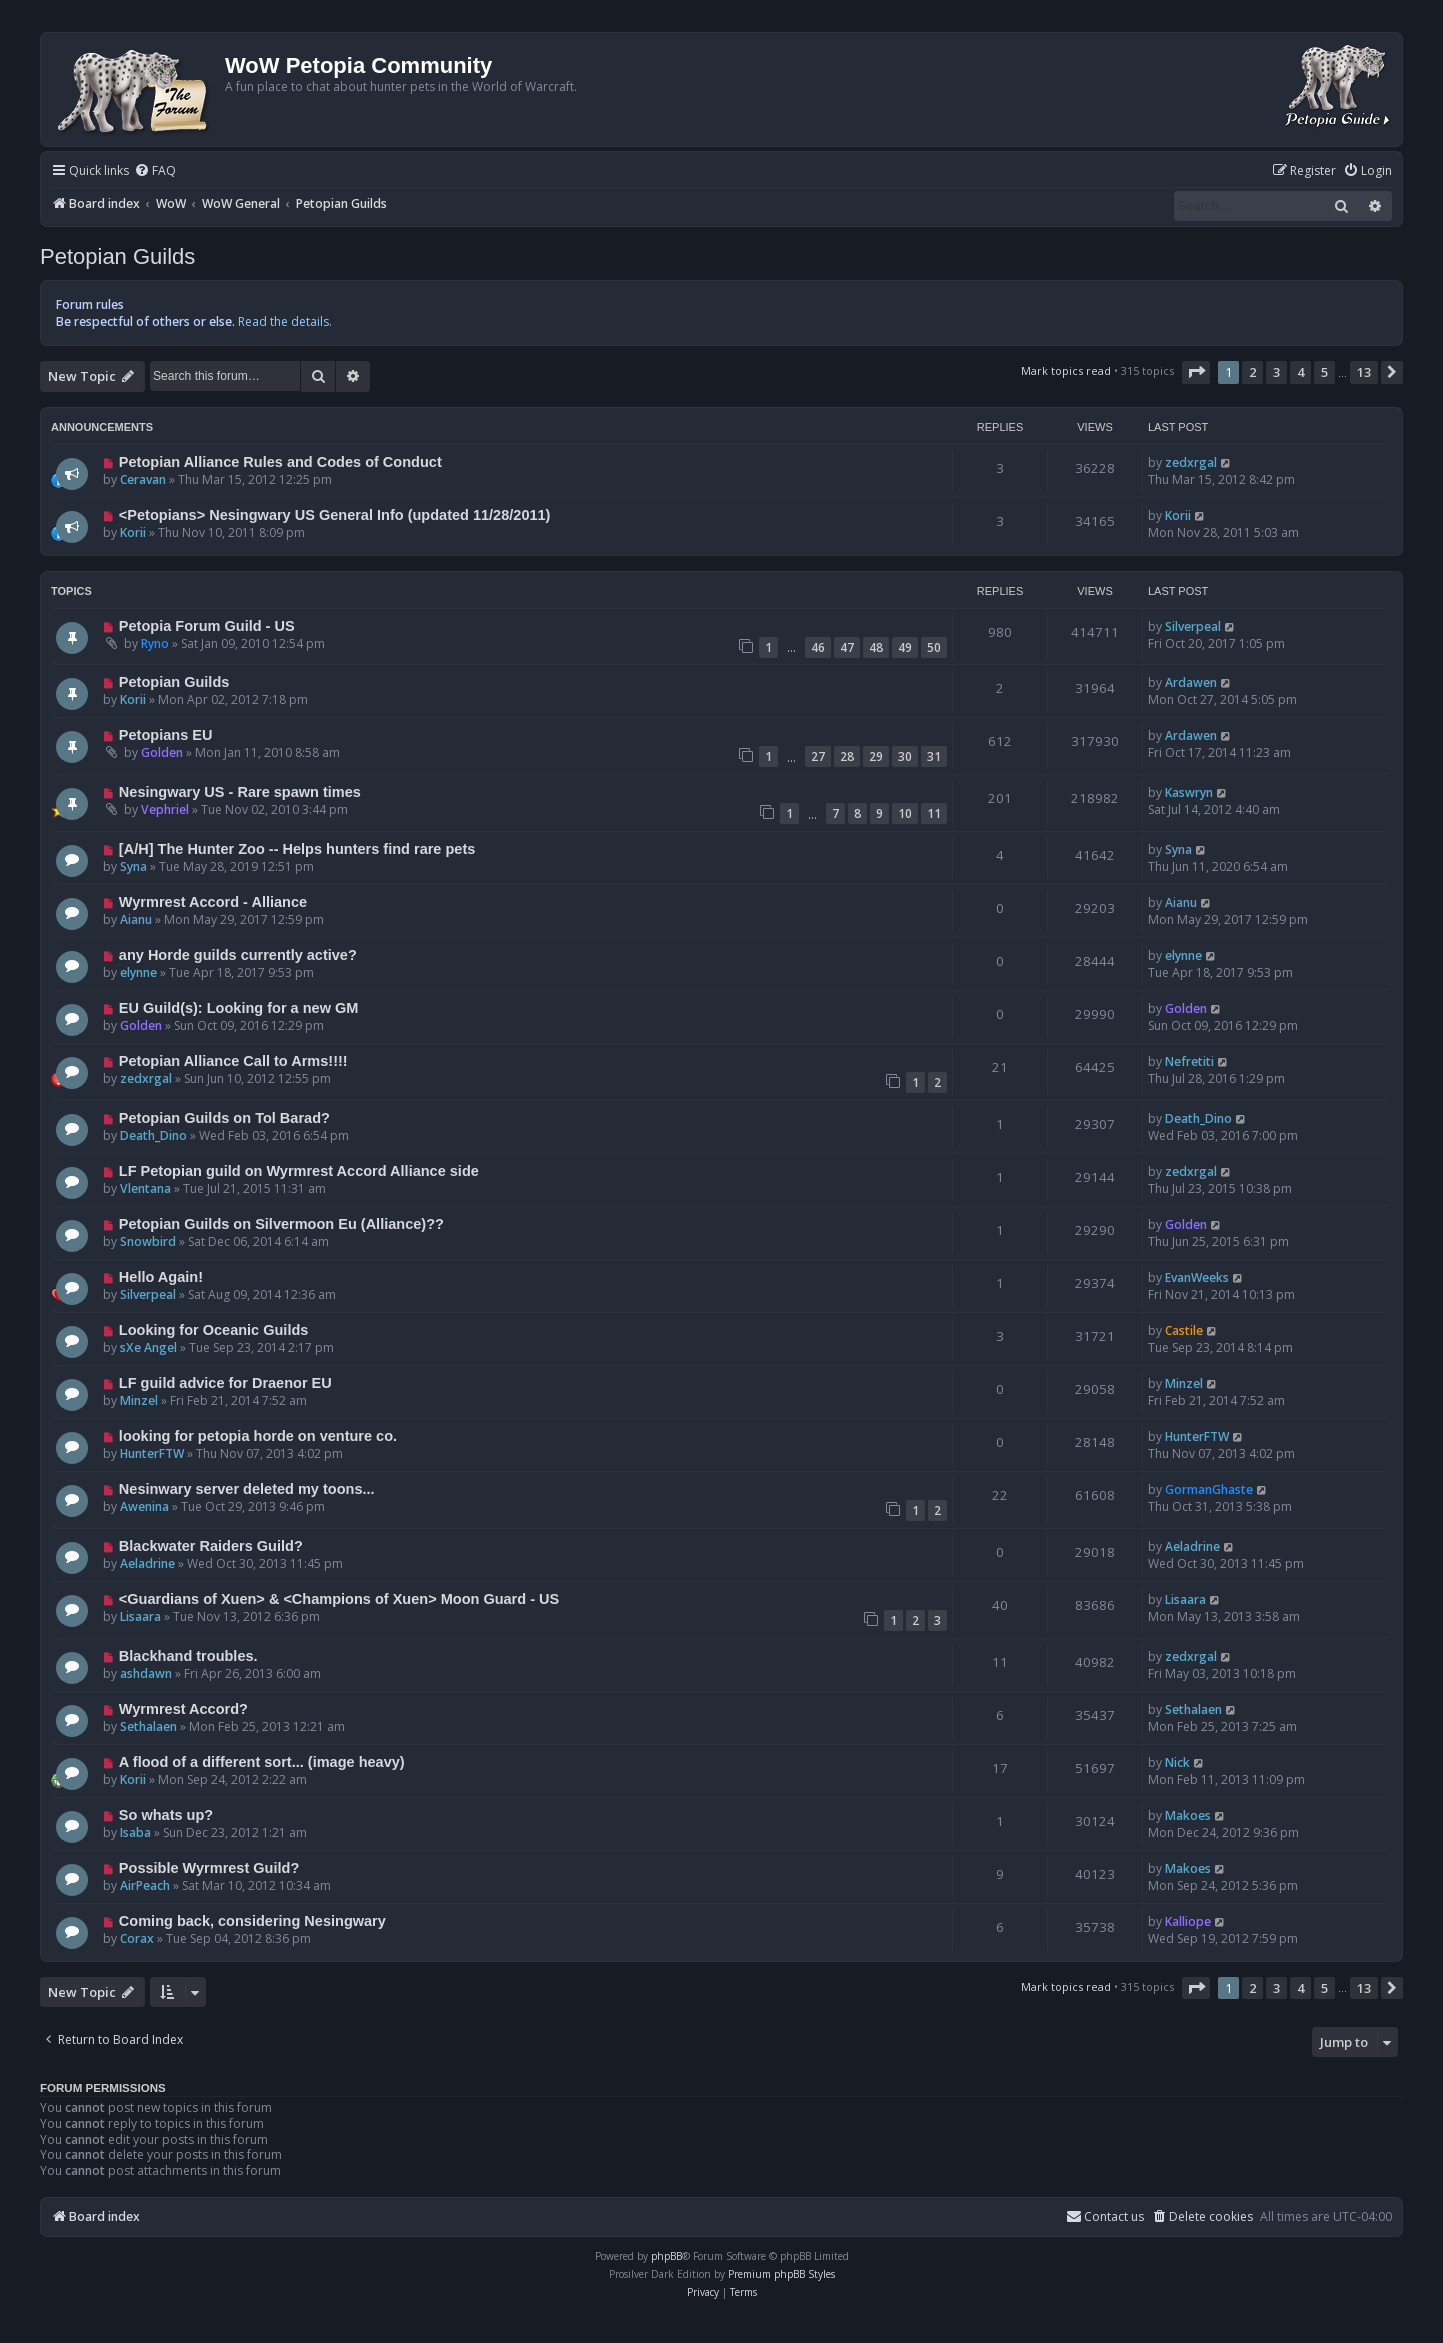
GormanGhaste (1209, 1489)
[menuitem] (155, 171)
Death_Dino (153, 1135)
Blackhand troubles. (188, 1656)
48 (876, 647)
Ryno (155, 643)
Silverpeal (1193, 626)
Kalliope (1188, 1921)
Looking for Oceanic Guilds (214, 1330)
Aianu (136, 919)
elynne (138, 972)
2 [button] (1252, 372)
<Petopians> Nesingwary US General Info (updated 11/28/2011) (335, 515)
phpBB (666, 2256)
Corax (137, 1938)
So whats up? (166, 1815)
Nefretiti (1189, 1061)
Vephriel (165, 809)
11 (934, 813)
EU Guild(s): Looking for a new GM (239, 1008)
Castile (1184, 1330)
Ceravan (143, 479)
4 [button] (1300, 372)
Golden (162, 752)
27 (818, 756)
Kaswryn (1189, 792)
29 (876, 756)
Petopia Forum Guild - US (207, 626)
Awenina (144, 1506)
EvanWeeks (1197, 1277)
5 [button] (1324, 372)
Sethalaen (148, 1726)
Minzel (139, 1400)
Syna (133, 866)
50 (934, 647)
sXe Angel (148, 1347)
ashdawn (146, 1673)
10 (905, 813)
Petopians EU (166, 735)
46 (818, 647)
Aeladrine (147, 1563)
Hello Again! (161, 1277)
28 (847, 756)
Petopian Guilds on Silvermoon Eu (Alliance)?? (281, 1224)
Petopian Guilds (117, 256)
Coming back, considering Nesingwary (252, 1921)
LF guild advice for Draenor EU (225, 1383)
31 (934, 756)
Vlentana (145, 1188)
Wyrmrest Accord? (183, 1709)
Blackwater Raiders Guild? (211, 1546)
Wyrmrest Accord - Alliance (213, 902)
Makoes (1188, 1815)
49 (905, 647)
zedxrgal (1191, 462)
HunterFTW (152, 1453)
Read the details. (285, 321)
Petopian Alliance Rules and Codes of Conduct (280, 462)
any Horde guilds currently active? (238, 955)
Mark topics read (1066, 370)
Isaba (135, 1832)
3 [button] (1276, 372)
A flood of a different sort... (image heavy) (262, 1762)
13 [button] (1364, 372)
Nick (1177, 1762)
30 (905, 756)
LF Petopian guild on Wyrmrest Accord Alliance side (299, 1171)
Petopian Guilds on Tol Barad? (224, 1118)
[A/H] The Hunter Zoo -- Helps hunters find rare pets (297, 849)
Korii (133, 532)
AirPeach (145, 1885)
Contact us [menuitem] (1105, 2216)
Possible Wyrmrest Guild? (209, 1868)
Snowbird (148, 1241)
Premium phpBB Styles (781, 2274)
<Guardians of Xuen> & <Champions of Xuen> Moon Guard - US (339, 1599)
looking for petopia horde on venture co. (258, 1436)
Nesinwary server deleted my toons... (247, 1489)
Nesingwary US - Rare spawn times (240, 792)
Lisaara (140, 1616)
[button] (1196, 372)
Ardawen (1191, 682)
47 (847, 647)
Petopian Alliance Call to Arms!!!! (233, 1061)
